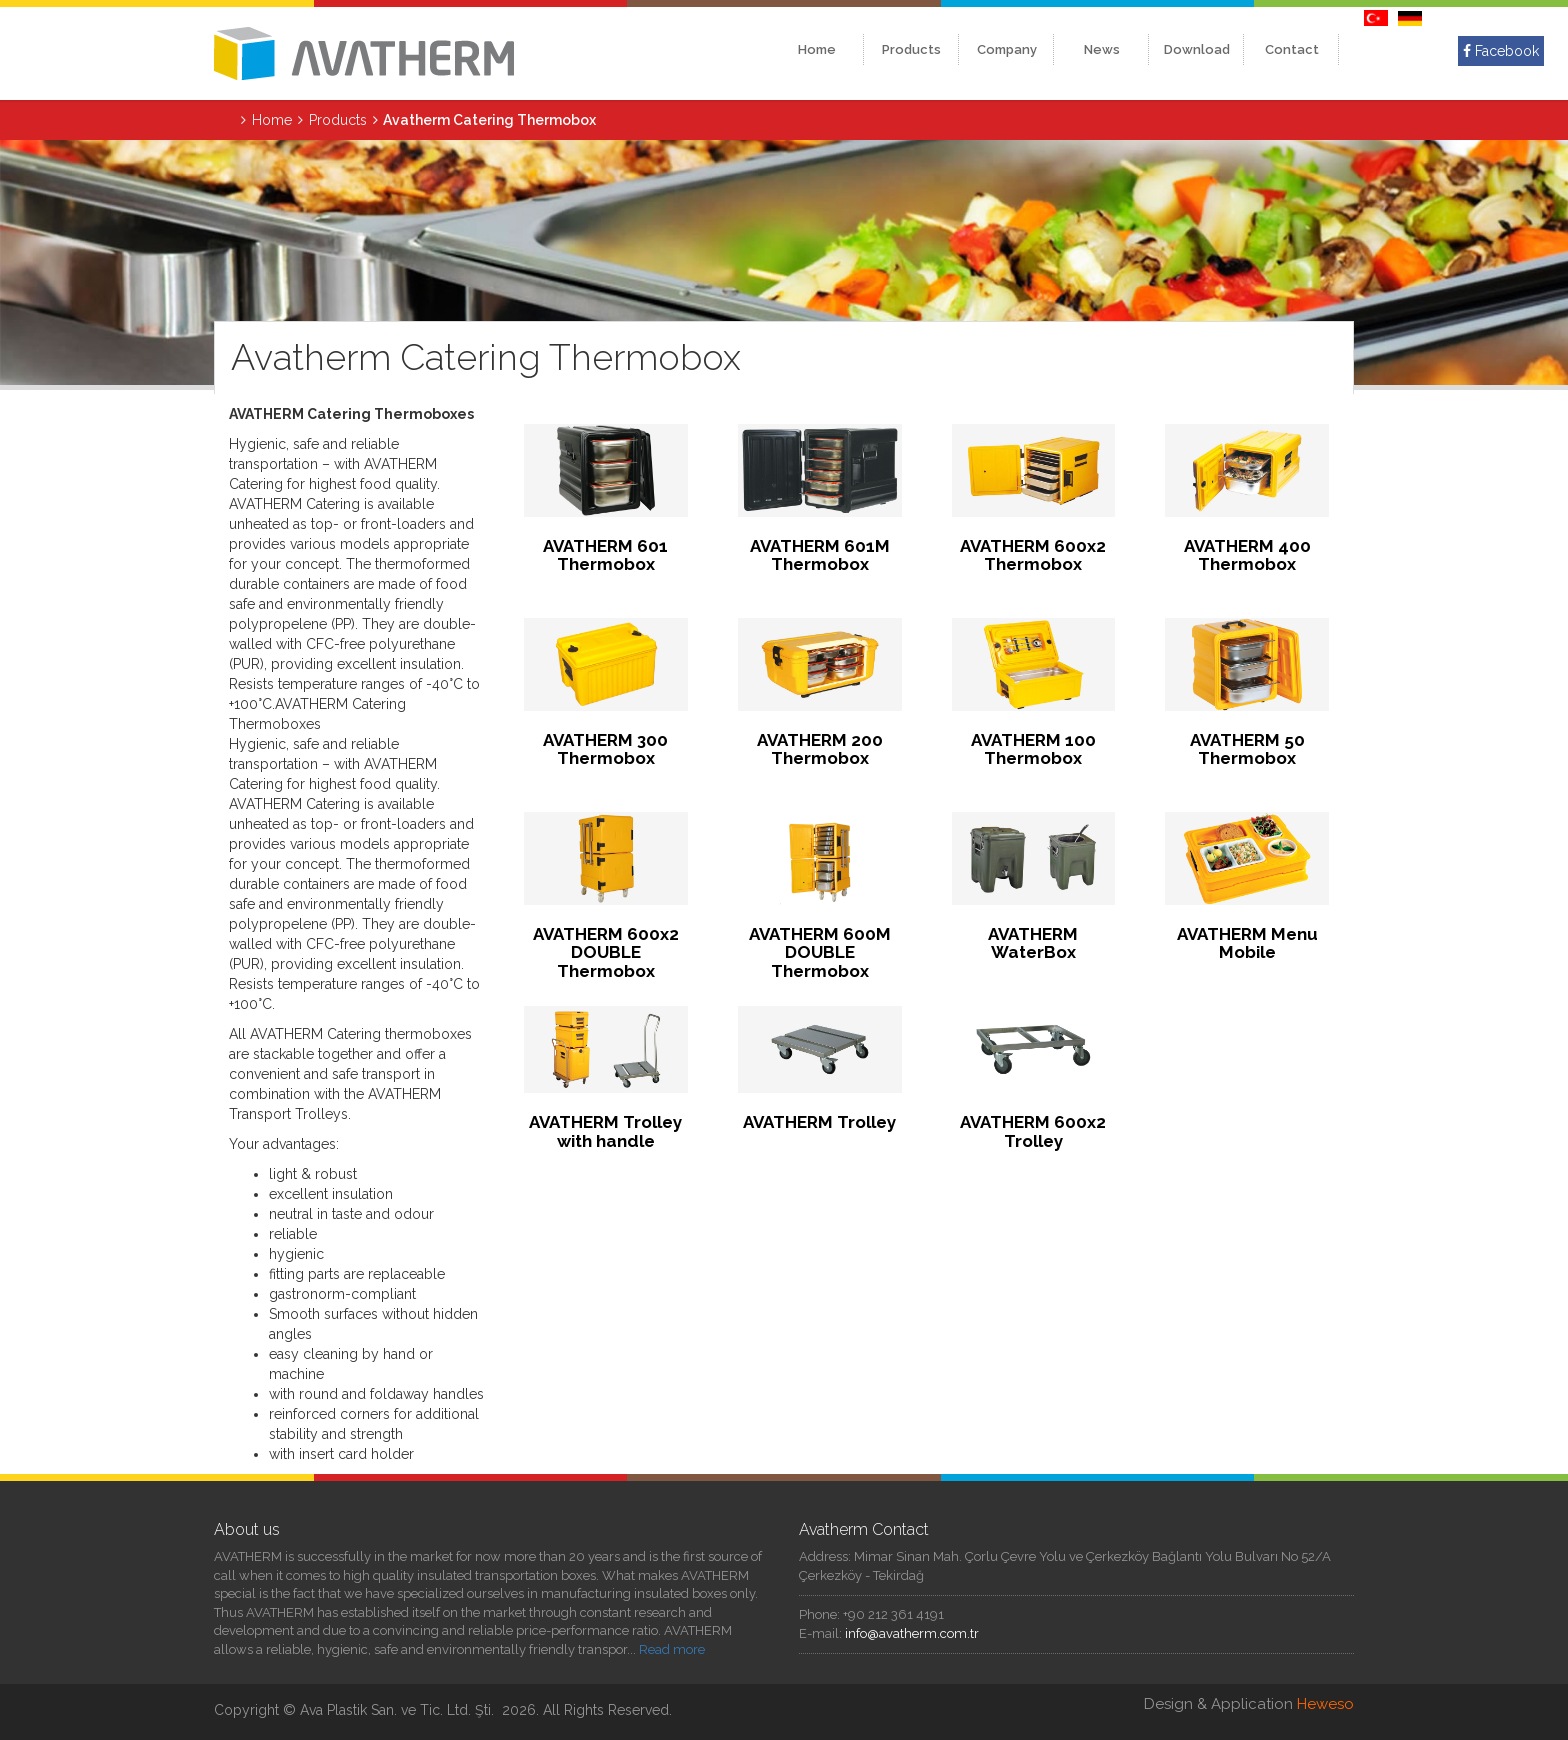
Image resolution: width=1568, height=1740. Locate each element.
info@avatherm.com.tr (912, 1633)
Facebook (1501, 51)
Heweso (1325, 1704)
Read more (672, 1649)
